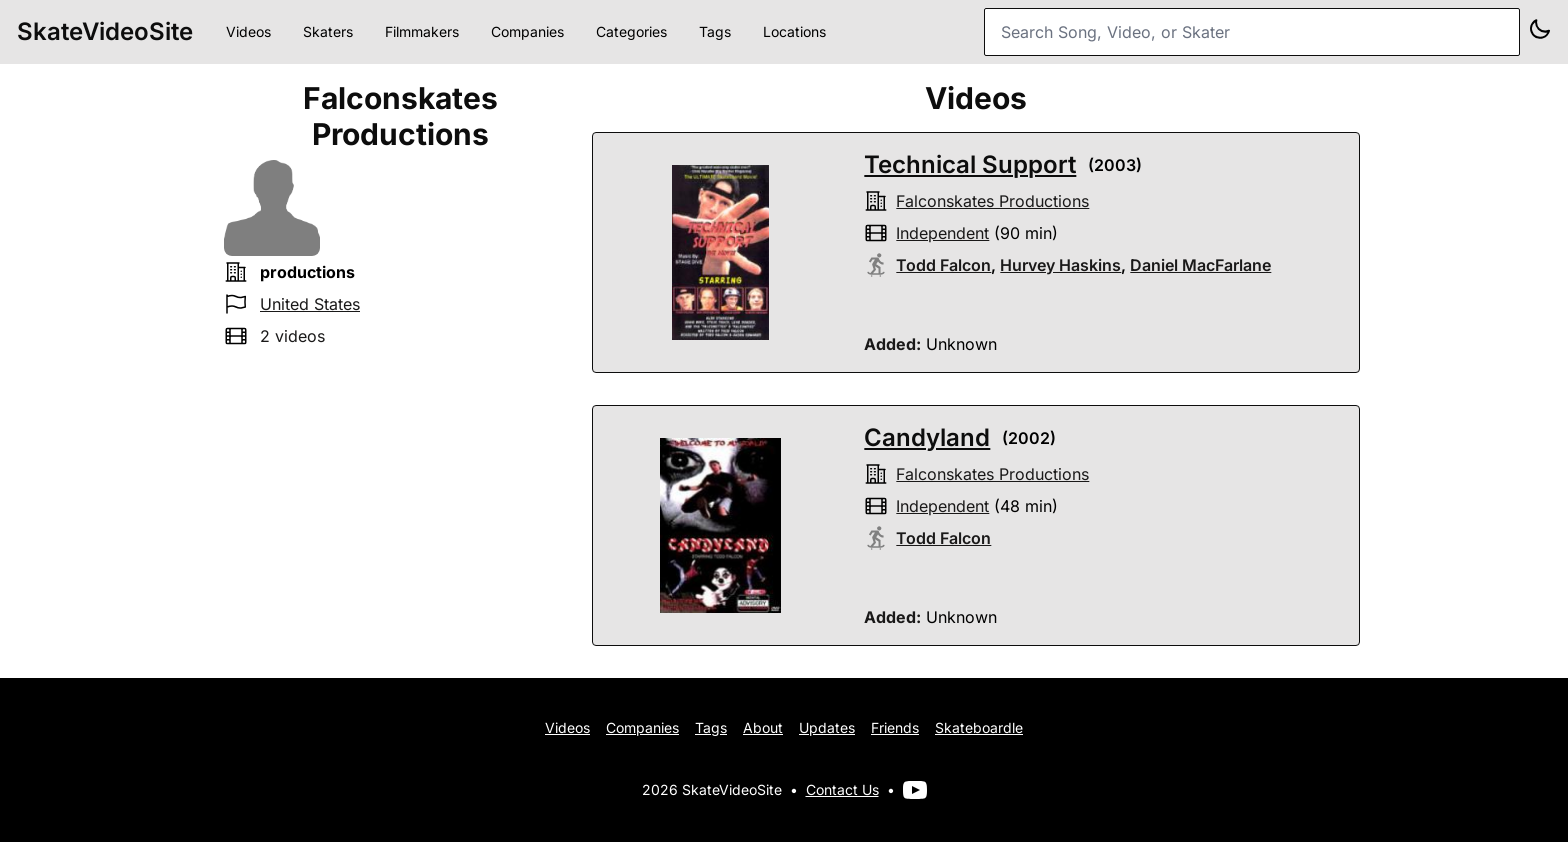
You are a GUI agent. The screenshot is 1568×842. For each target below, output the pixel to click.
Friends (895, 727)
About (763, 727)
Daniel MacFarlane (1200, 265)
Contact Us (842, 789)
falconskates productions (992, 201)
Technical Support (970, 164)
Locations (794, 31)
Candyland (927, 437)
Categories (631, 31)
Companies (527, 31)
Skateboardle (979, 727)
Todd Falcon (943, 265)
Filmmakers (422, 31)
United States (310, 304)
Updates (827, 727)
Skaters (328, 31)
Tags (715, 31)
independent (942, 233)
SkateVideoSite (105, 31)
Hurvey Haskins (1060, 265)
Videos (248, 31)
